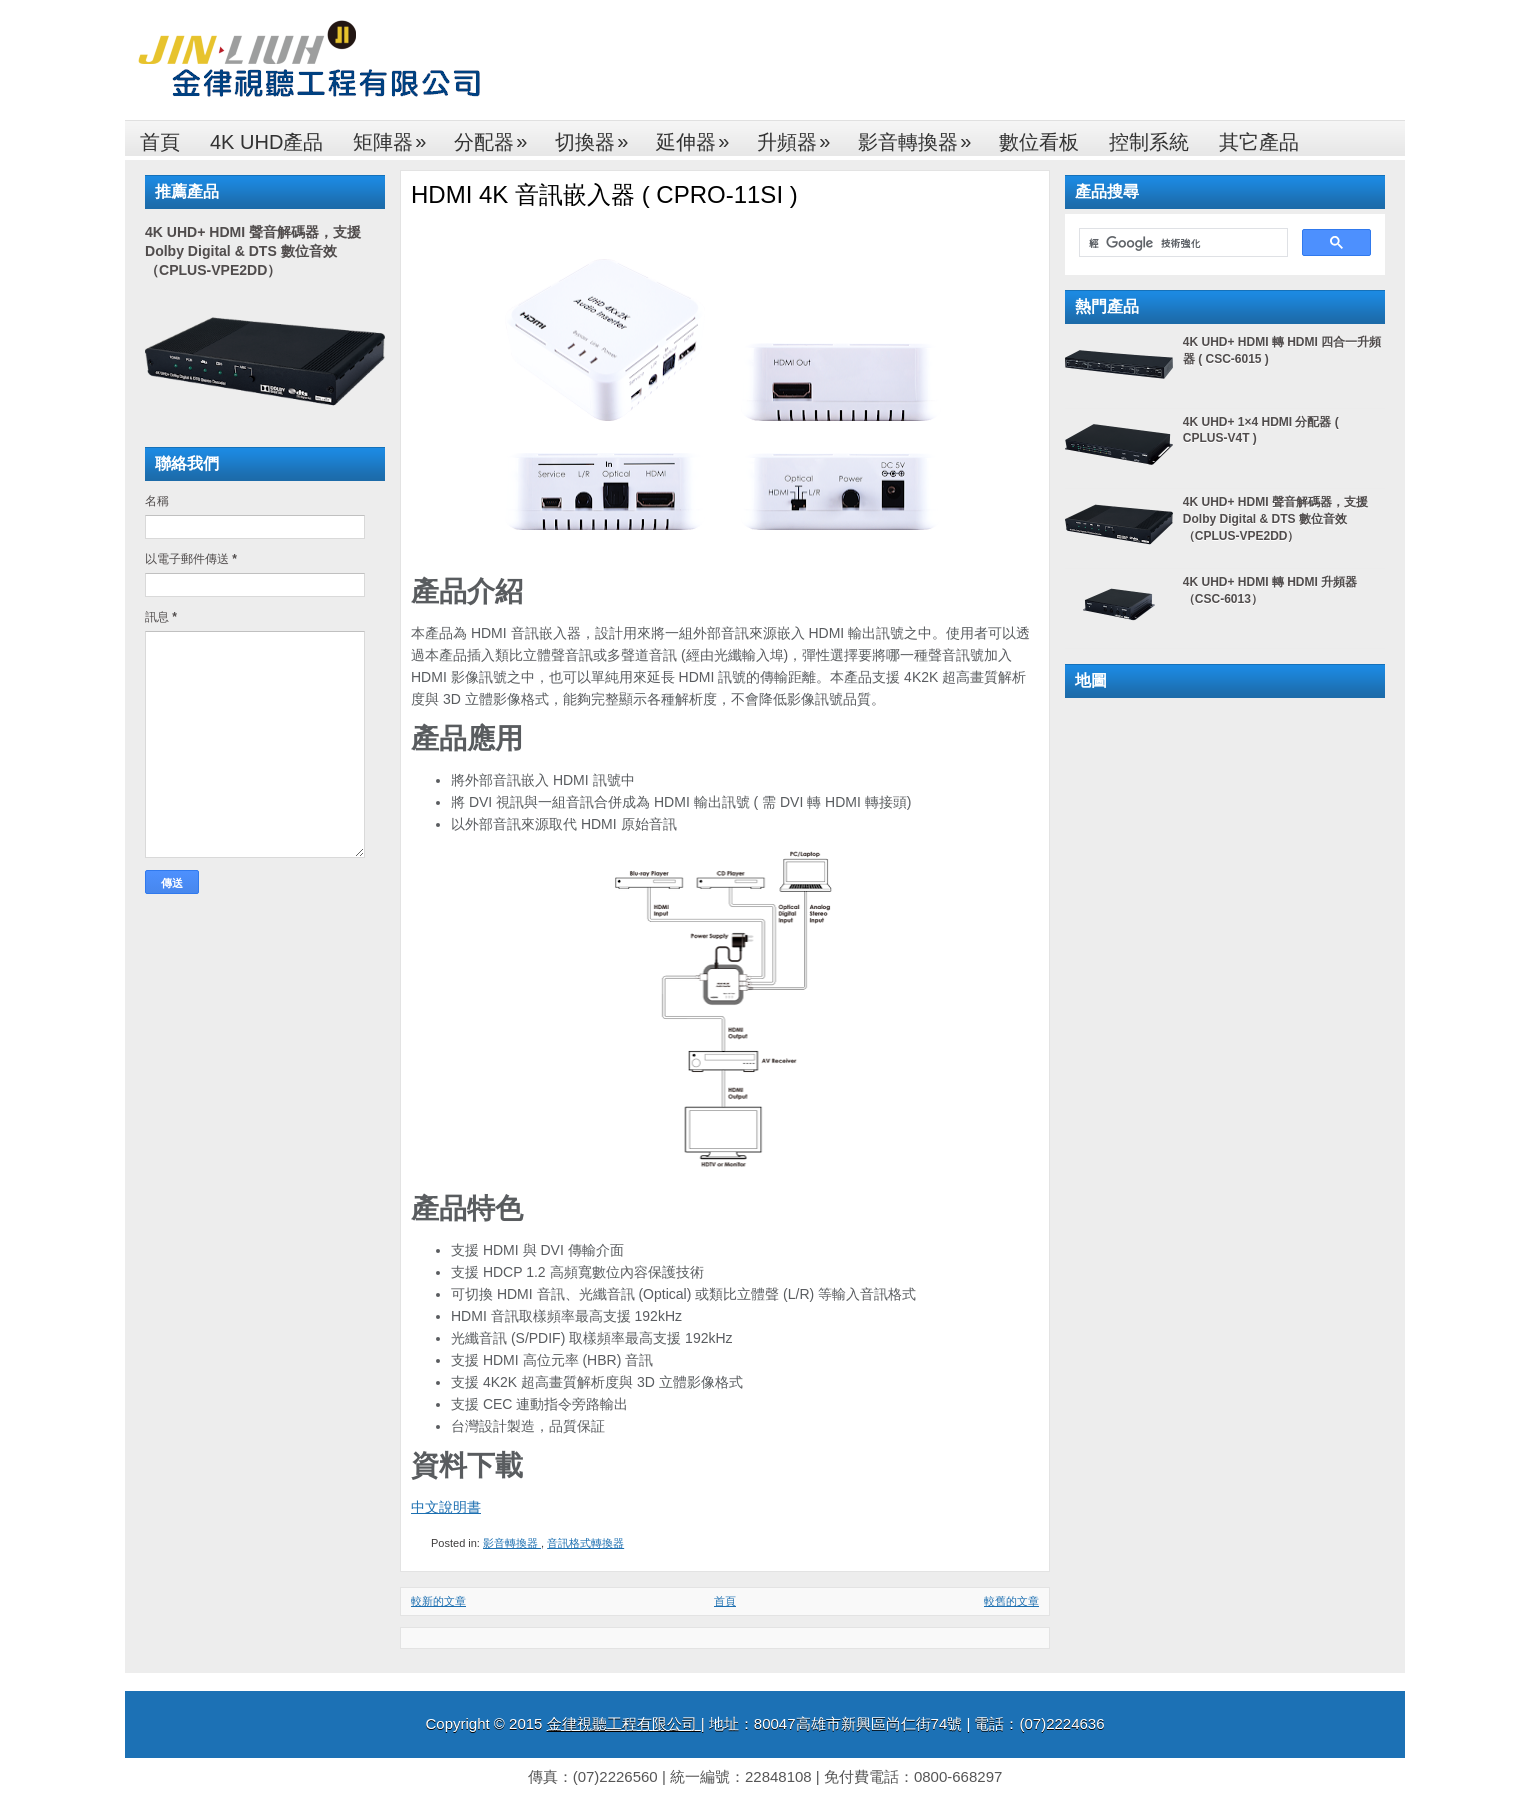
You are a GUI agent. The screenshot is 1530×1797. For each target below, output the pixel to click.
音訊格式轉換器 (585, 1543)
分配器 (497, 136)
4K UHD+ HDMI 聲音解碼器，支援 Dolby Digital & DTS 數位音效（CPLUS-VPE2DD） (253, 251)
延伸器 (699, 136)
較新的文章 (438, 1601)
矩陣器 (396, 136)
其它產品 (1259, 142)
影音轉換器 (921, 136)
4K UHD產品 (266, 142)
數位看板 (1039, 142)
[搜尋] (1181, 243)
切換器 (598, 136)
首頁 (160, 142)
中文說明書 (446, 1507)
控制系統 (1149, 142)
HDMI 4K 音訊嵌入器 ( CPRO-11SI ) (604, 194)
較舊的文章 (1011, 1601)
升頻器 (800, 136)
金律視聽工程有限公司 (624, 1723)
